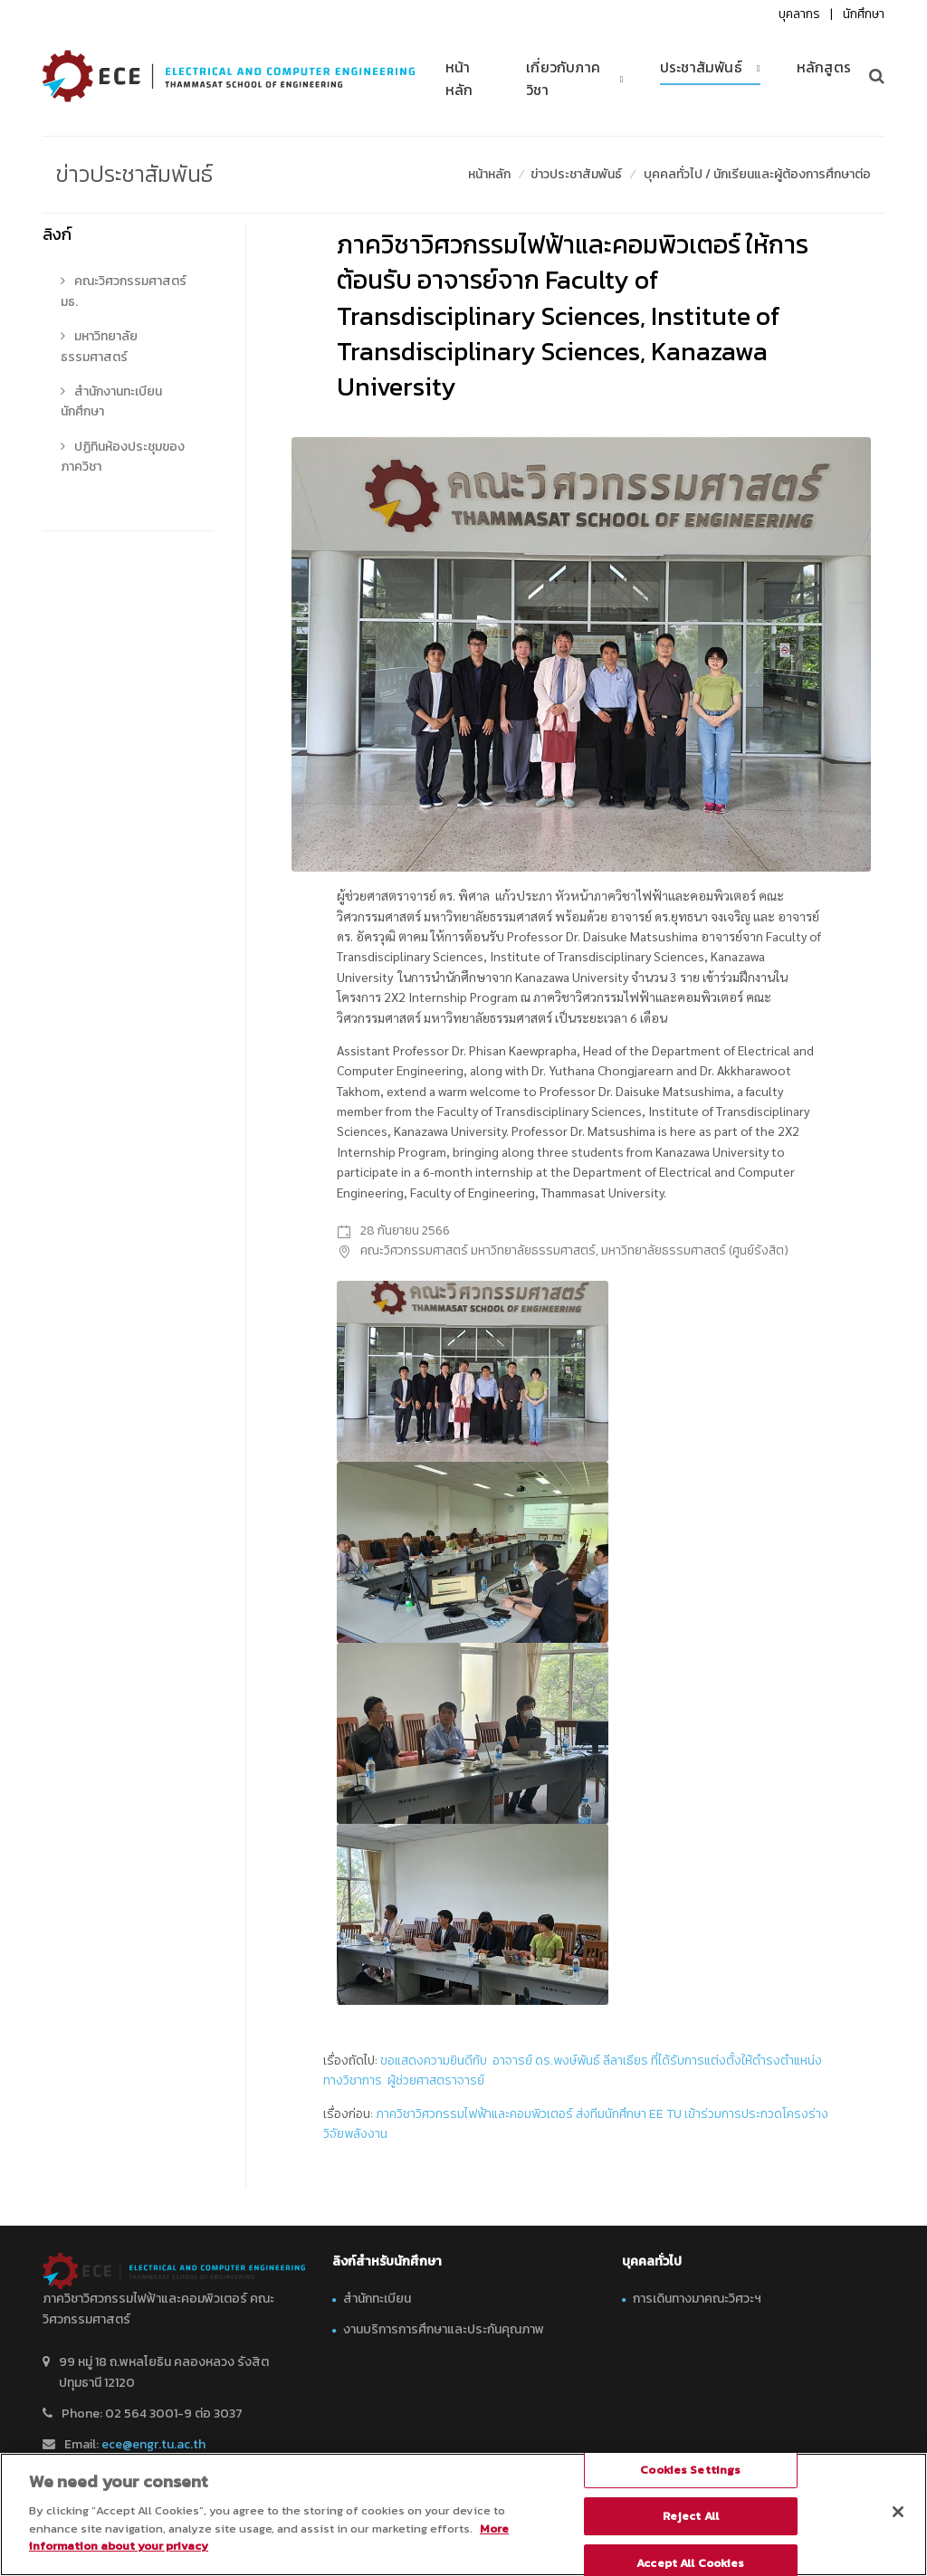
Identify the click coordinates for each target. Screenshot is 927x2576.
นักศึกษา (863, 14)
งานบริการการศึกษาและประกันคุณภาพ (443, 2329)
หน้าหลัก (459, 78)
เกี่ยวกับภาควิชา (563, 78)
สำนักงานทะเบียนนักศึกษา (111, 401)
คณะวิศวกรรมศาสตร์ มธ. (123, 291)
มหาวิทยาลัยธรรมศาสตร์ (99, 346)
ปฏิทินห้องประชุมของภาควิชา (123, 456)
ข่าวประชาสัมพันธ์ (576, 174)
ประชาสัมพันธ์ (701, 67)
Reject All (691, 2516)
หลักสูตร (824, 67)
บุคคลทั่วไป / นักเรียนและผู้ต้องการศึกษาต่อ (757, 174)
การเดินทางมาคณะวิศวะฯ (697, 2298)
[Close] (898, 2512)
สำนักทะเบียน (377, 2298)
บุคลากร (799, 14)
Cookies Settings (690, 2469)
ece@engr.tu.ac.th (153, 2444)
